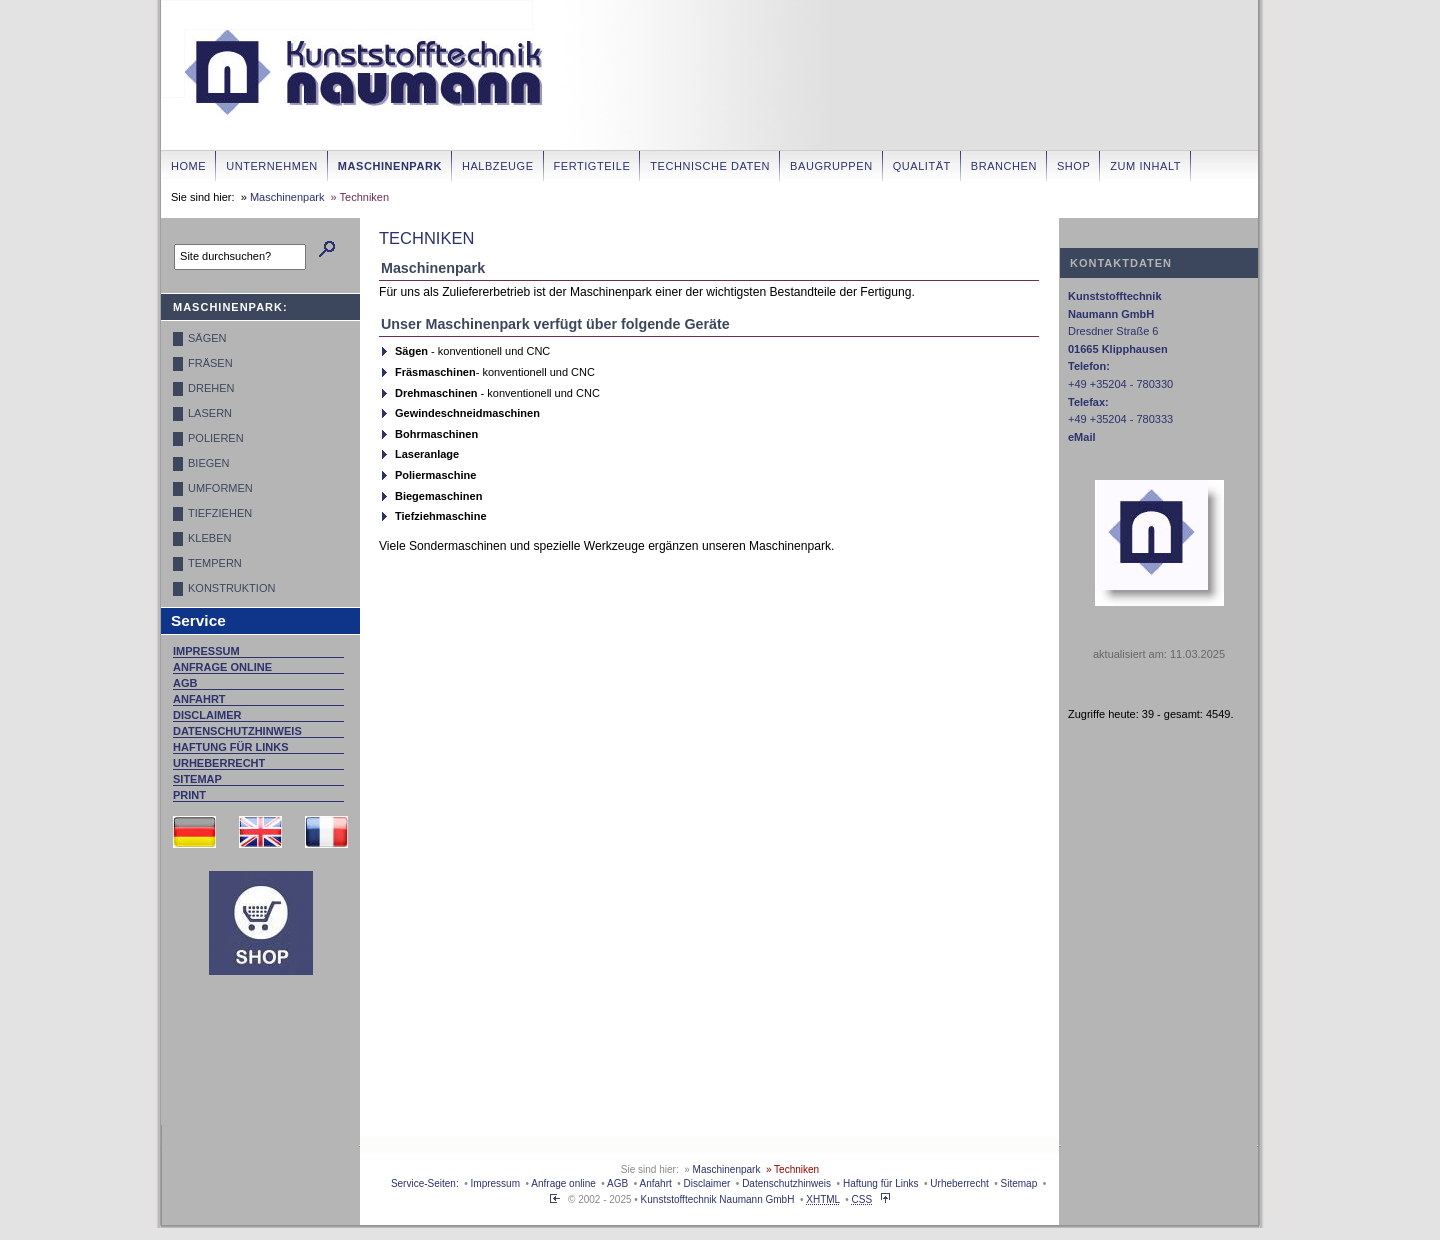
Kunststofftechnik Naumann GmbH (718, 1199)
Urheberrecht (219, 763)
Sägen (207, 338)
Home (188, 166)
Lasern (210, 413)
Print (189, 795)
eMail (1082, 437)
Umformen (220, 488)
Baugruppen (831, 166)
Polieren (216, 438)
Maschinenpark (390, 166)
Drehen (211, 388)
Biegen (209, 463)
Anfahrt (199, 699)
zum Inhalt (1145, 166)
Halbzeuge (498, 166)
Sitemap (197, 779)
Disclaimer (207, 715)
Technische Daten (710, 166)
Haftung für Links (231, 747)
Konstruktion (231, 588)
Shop (1073, 166)
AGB (185, 683)
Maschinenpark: (230, 307)
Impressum (206, 651)
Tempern (215, 563)
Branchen (1004, 166)
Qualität (922, 166)
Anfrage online (222, 667)
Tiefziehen (220, 513)
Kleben (209, 538)
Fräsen (210, 363)
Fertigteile (592, 166)
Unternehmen (272, 166)
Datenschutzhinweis (237, 731)
